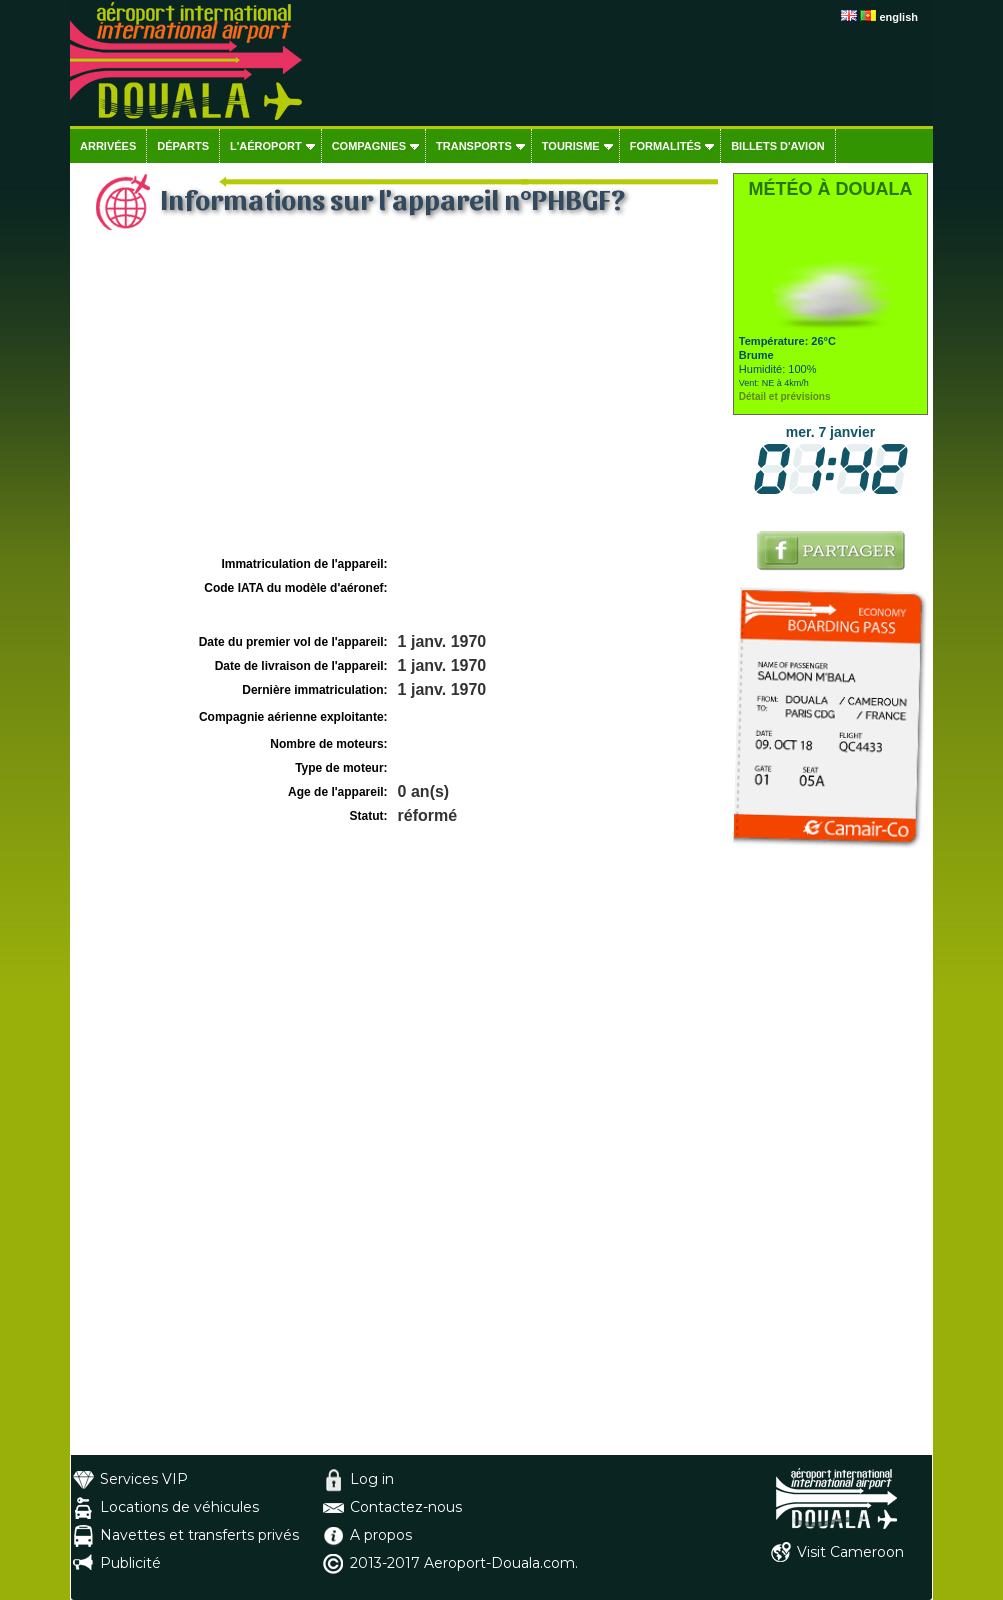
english (898, 17)
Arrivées (108, 146)
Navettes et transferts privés (199, 1535)
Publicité (130, 1563)
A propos (381, 1535)
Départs (183, 146)
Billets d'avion (777, 146)
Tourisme (571, 146)
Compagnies (369, 146)
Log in (372, 1479)
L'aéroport (266, 146)
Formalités (666, 146)
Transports (474, 146)
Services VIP (144, 1479)
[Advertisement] (399, 401)
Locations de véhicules (179, 1507)
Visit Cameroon (850, 1552)
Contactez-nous (406, 1507)
